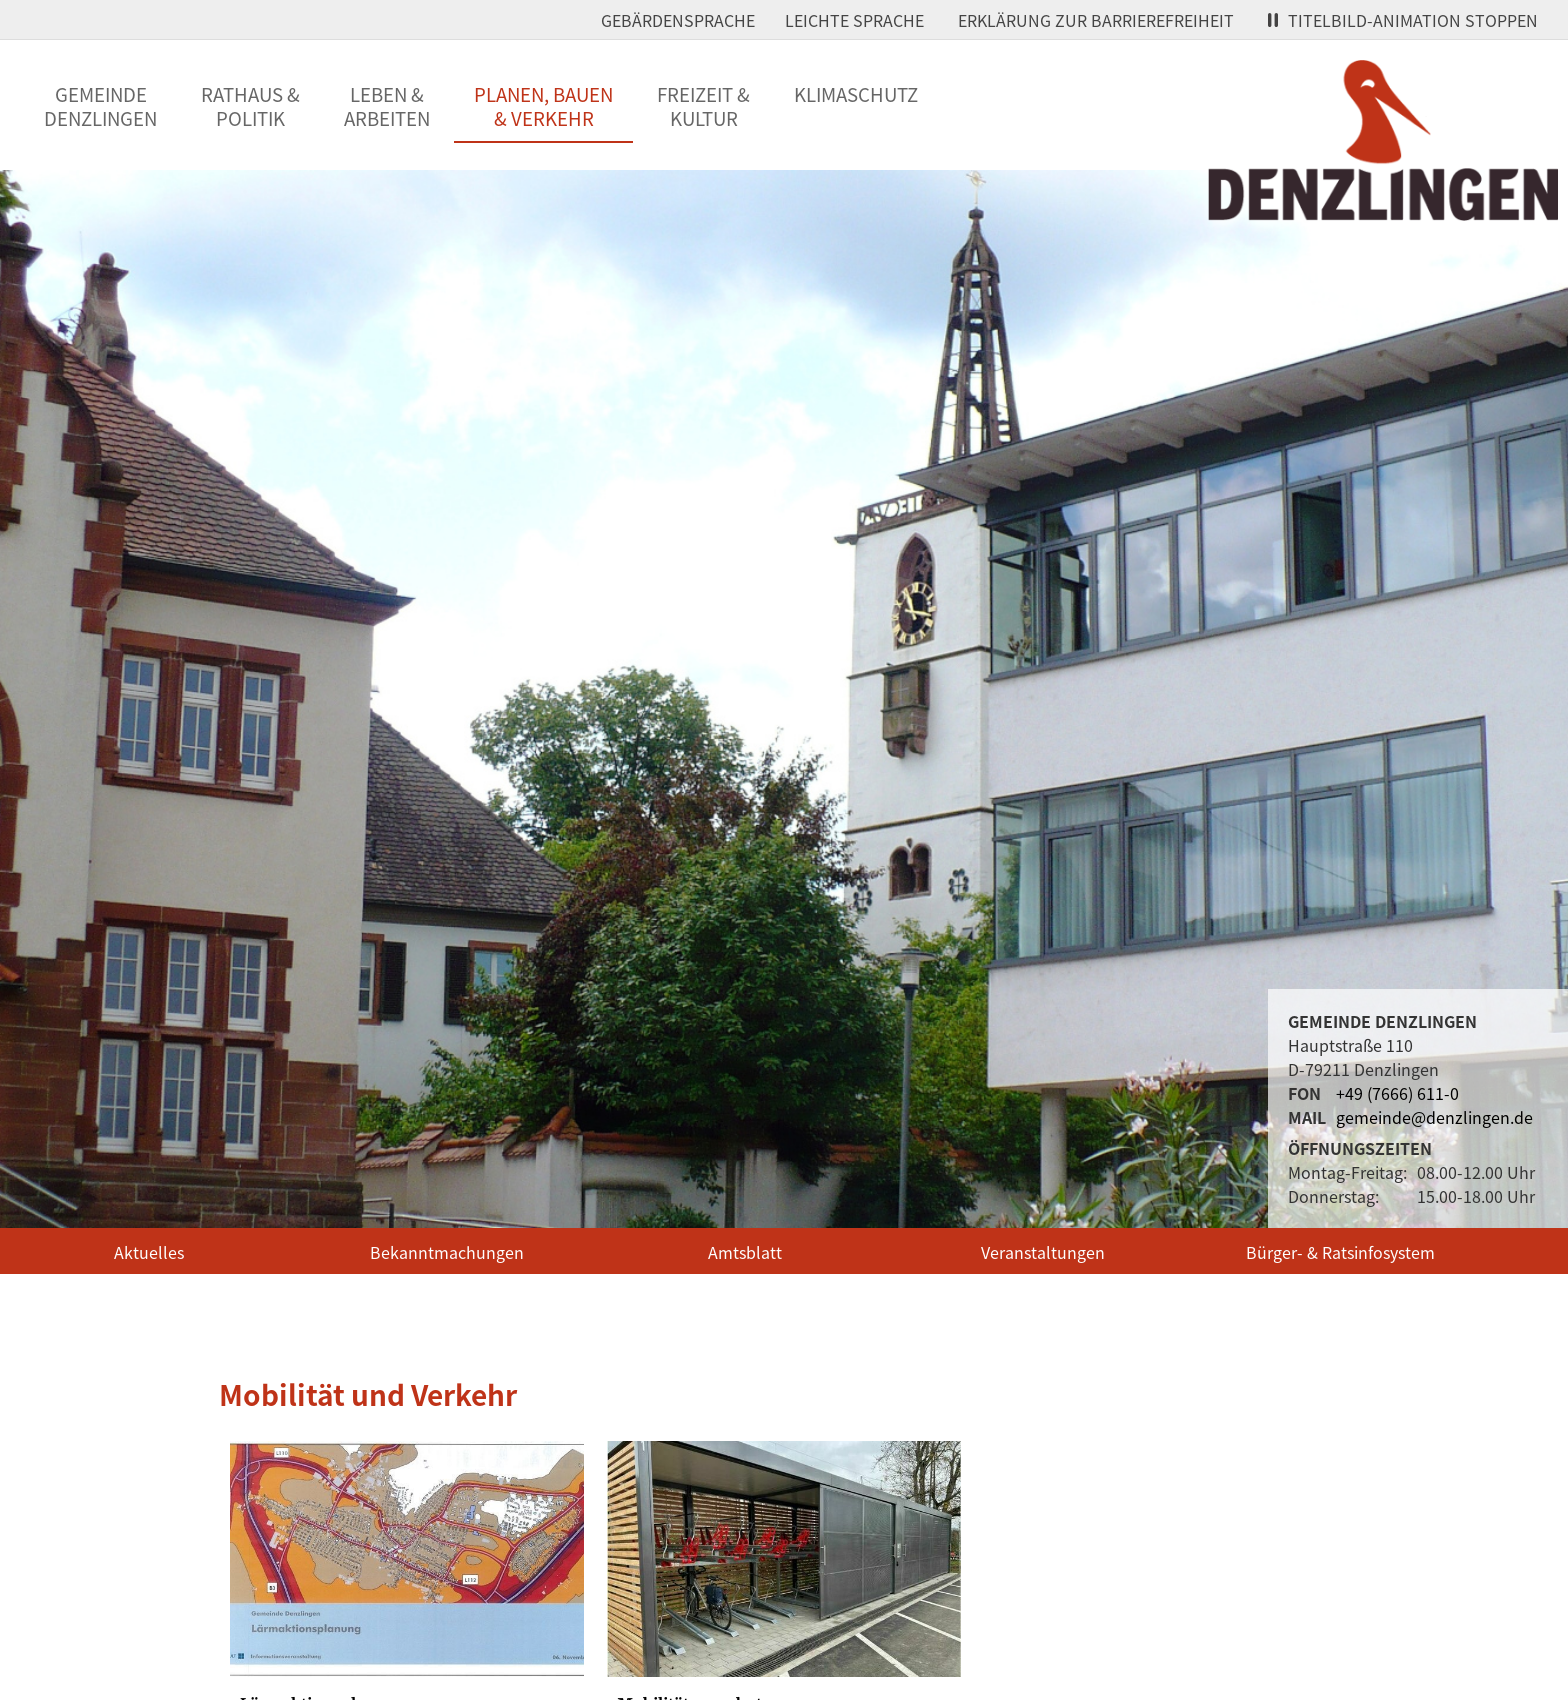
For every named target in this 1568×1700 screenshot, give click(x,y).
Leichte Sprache (854, 20)
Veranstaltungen (1043, 1252)
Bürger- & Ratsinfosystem (1340, 1252)
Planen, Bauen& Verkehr (543, 106)
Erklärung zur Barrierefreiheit (1096, 20)
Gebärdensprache (678, 20)
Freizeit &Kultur (703, 106)
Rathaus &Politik (250, 106)
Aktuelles (149, 1252)
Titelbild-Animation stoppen (1403, 20)
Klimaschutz (856, 94)
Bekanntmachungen (447, 1252)
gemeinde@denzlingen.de (1434, 1117)
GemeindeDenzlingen (100, 106)
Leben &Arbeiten (387, 106)
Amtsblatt (745, 1252)
